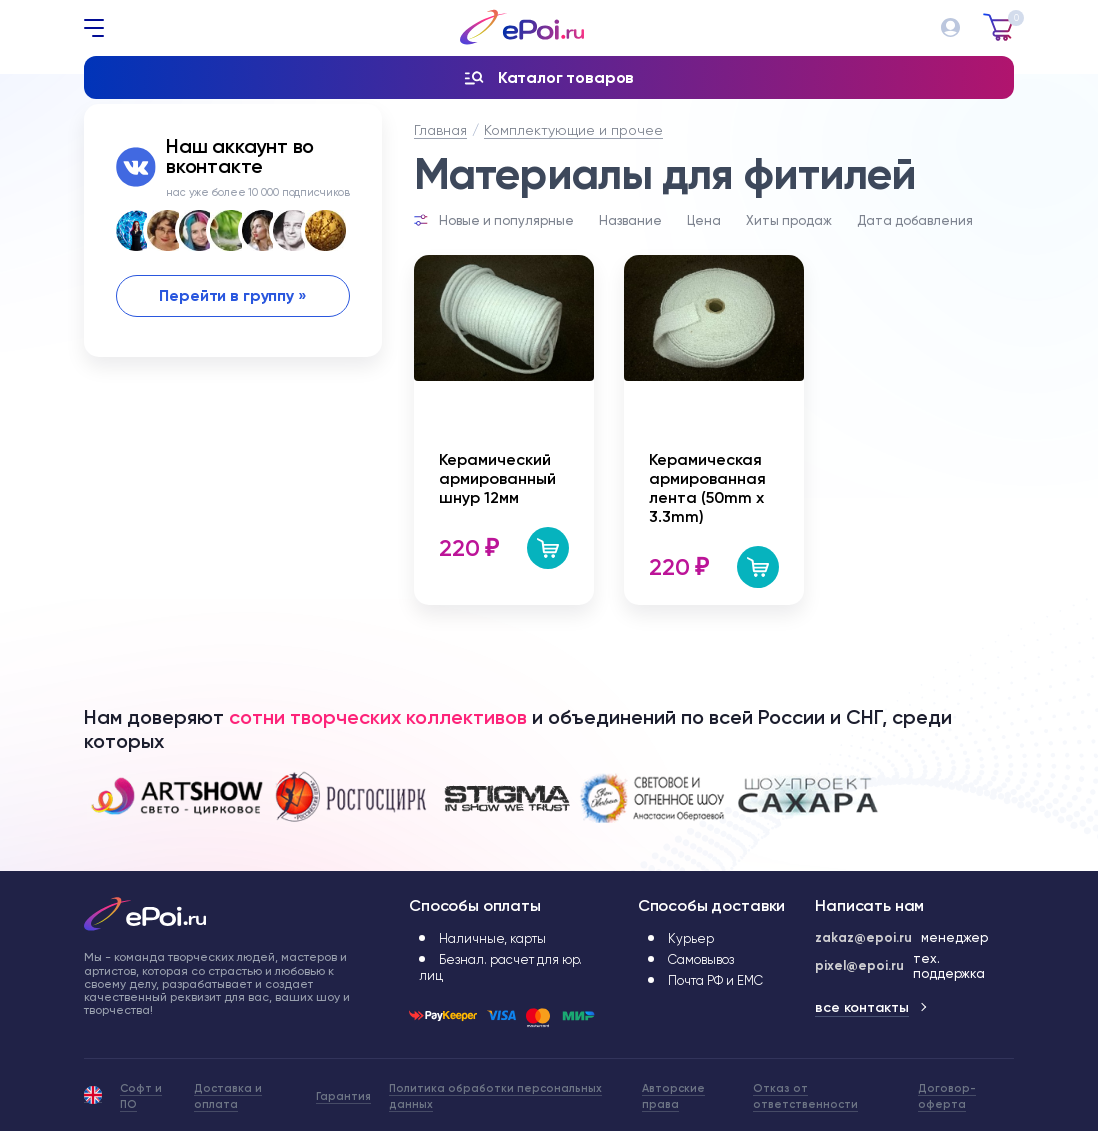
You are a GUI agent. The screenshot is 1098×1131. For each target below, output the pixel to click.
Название (630, 220)
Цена (704, 220)
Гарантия (343, 1096)
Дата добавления (915, 220)
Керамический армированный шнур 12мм (497, 478)
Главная (440, 130)
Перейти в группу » (232, 295)
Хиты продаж (789, 220)
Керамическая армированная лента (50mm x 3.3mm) (707, 488)
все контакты (862, 1007)
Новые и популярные (506, 220)
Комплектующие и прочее (573, 130)
